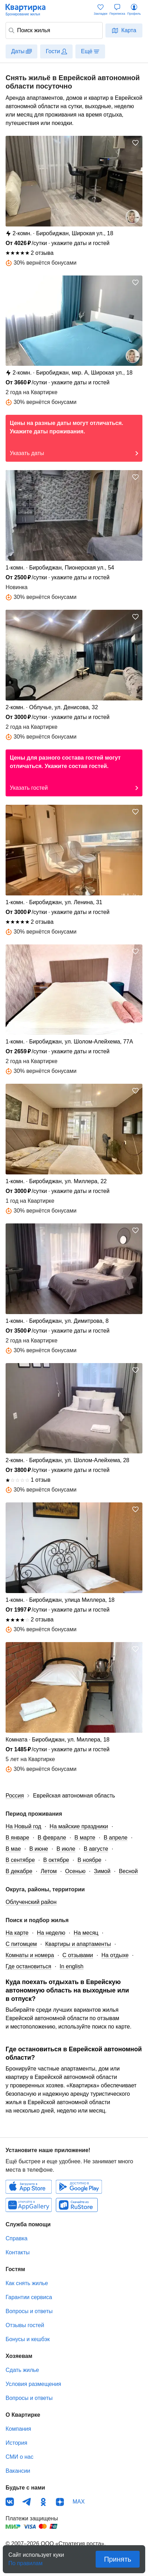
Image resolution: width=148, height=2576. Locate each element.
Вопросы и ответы (29, 2311)
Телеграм (26, 2502)
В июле (66, 1849)
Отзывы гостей (25, 2325)
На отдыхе (115, 1955)
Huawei (29, 2205)
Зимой (102, 1871)
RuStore (77, 2205)
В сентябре (20, 1860)
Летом (49, 1871)
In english (72, 1966)
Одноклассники (43, 2502)
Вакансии (18, 2471)
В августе (96, 1849)
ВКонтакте (10, 2502)
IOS (29, 2187)
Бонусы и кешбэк (28, 2339)
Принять (117, 2559)
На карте (17, 1933)
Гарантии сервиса (29, 2297)
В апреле (115, 1838)
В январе (17, 1838)
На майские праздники (79, 1826)
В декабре (19, 1871)
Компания (18, 2429)
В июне (38, 1849)
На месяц (86, 1933)
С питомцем (21, 1944)
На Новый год (23, 1826)
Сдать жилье (22, 2370)
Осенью (75, 1871)
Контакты (18, 2252)
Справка (17, 2238)
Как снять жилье (27, 2283)
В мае (13, 1849)
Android (79, 2187)
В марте (84, 1838)
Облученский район (31, 1902)
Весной (128, 1871)
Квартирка (29, 10)
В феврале (52, 1838)
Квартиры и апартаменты (78, 1944)
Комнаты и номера (30, 1955)
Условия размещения (33, 2384)
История (16, 2443)
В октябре (56, 1860)
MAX (79, 2502)
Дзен (60, 2502)
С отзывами (77, 1955)
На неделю (51, 1933)
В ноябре (89, 1860)
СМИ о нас (20, 2457)
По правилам (25, 2561)
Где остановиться (28, 1966)
